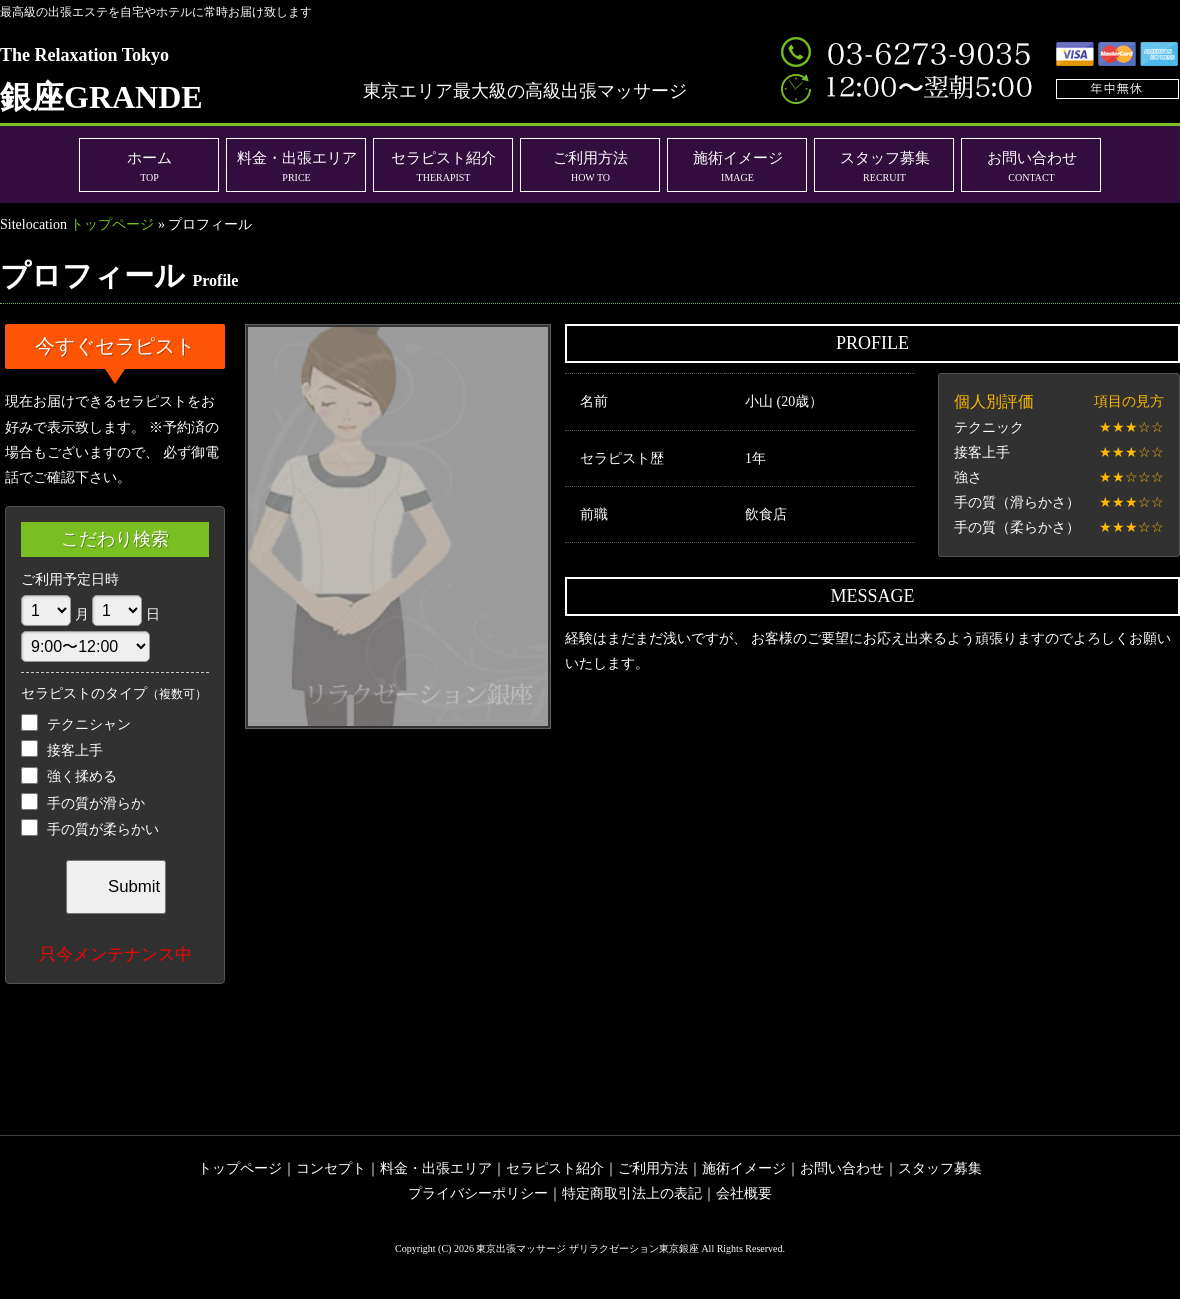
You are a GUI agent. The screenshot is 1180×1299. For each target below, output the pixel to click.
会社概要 (744, 1193)
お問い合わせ (1032, 166)
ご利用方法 (590, 166)
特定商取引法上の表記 (632, 1193)
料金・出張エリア (297, 166)
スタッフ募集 (885, 166)
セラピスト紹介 (443, 166)
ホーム (149, 166)
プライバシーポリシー (478, 1193)
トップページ (112, 224)
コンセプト (331, 1168)
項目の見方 (1129, 401)
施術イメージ (738, 166)
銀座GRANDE (101, 80)
